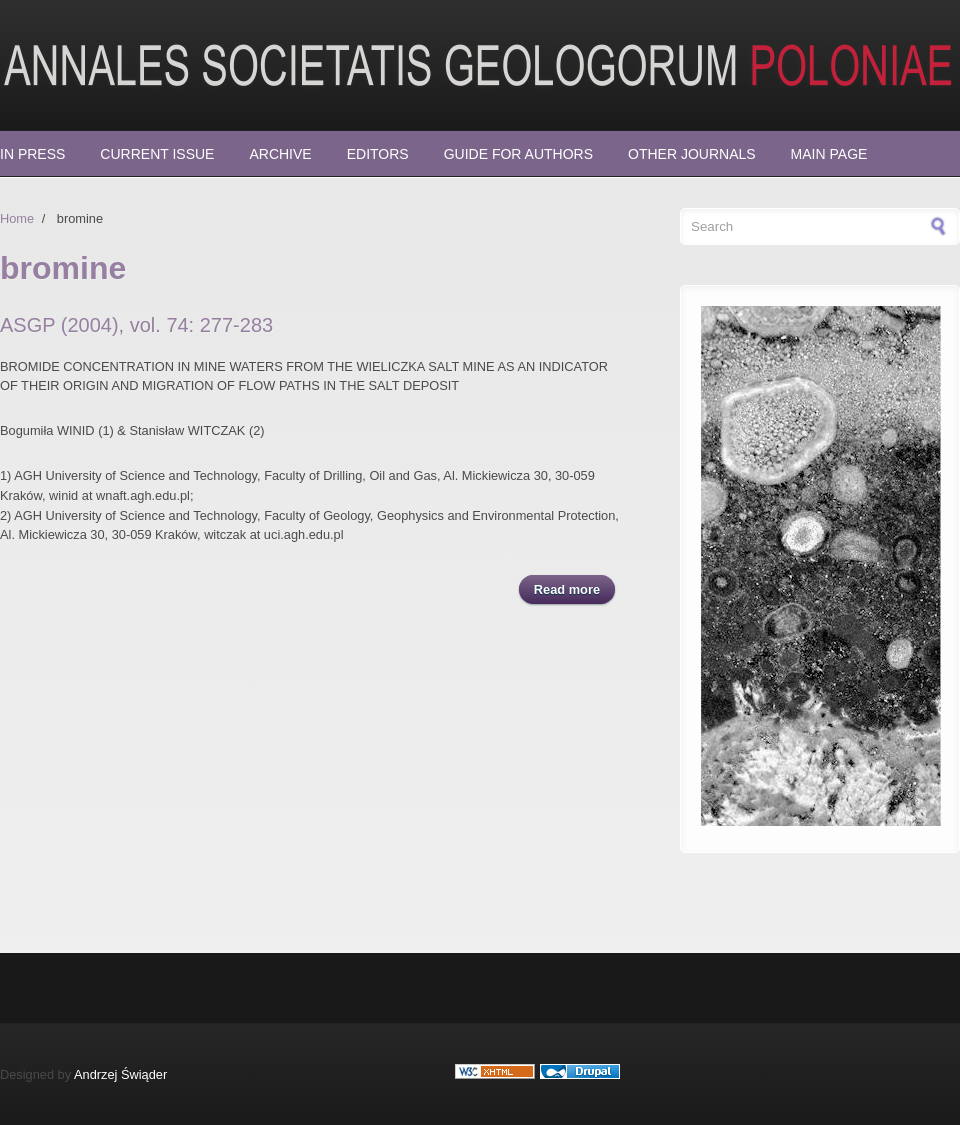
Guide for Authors (518, 154)
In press (32, 154)
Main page (829, 154)
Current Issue (157, 154)
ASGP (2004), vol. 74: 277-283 (136, 325)
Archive (280, 154)
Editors (378, 154)
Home (17, 218)
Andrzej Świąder (120, 1074)
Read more (574, 588)
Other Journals (692, 154)
